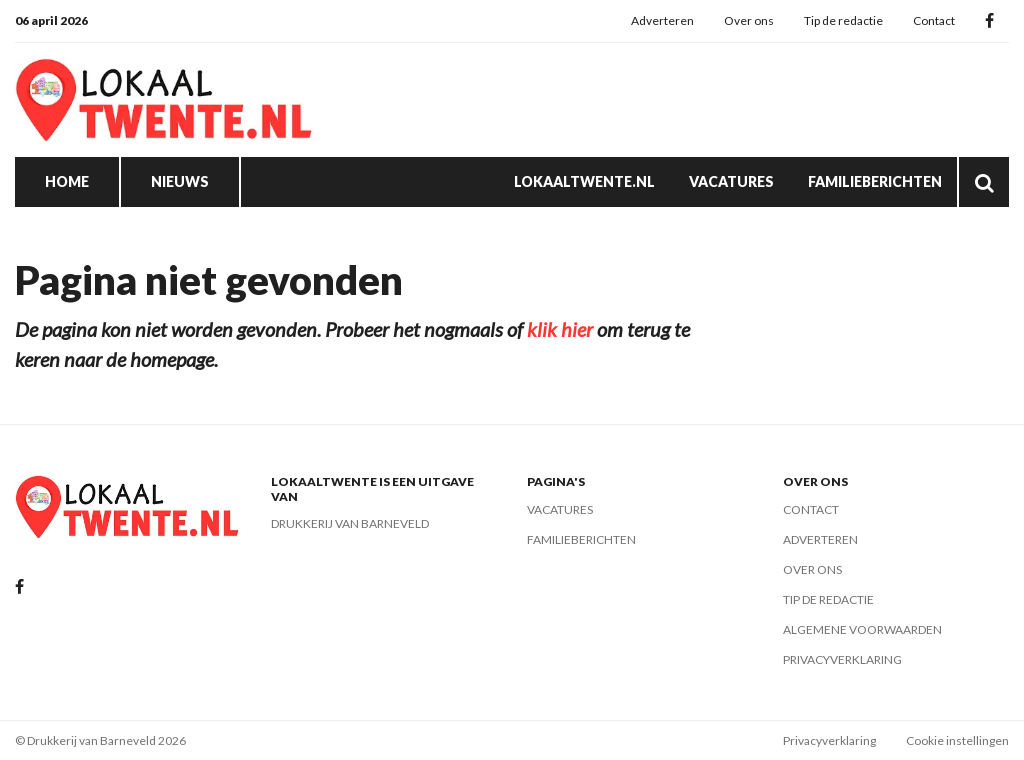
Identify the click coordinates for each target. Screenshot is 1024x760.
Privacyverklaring (842, 659)
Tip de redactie (843, 20)
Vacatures (731, 181)
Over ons (749, 20)
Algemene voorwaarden (862, 629)
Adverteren (662, 20)
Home (67, 181)
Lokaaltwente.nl (584, 181)
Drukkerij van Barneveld (350, 523)
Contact (934, 20)
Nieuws (180, 181)
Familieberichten (875, 181)
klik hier (560, 329)
